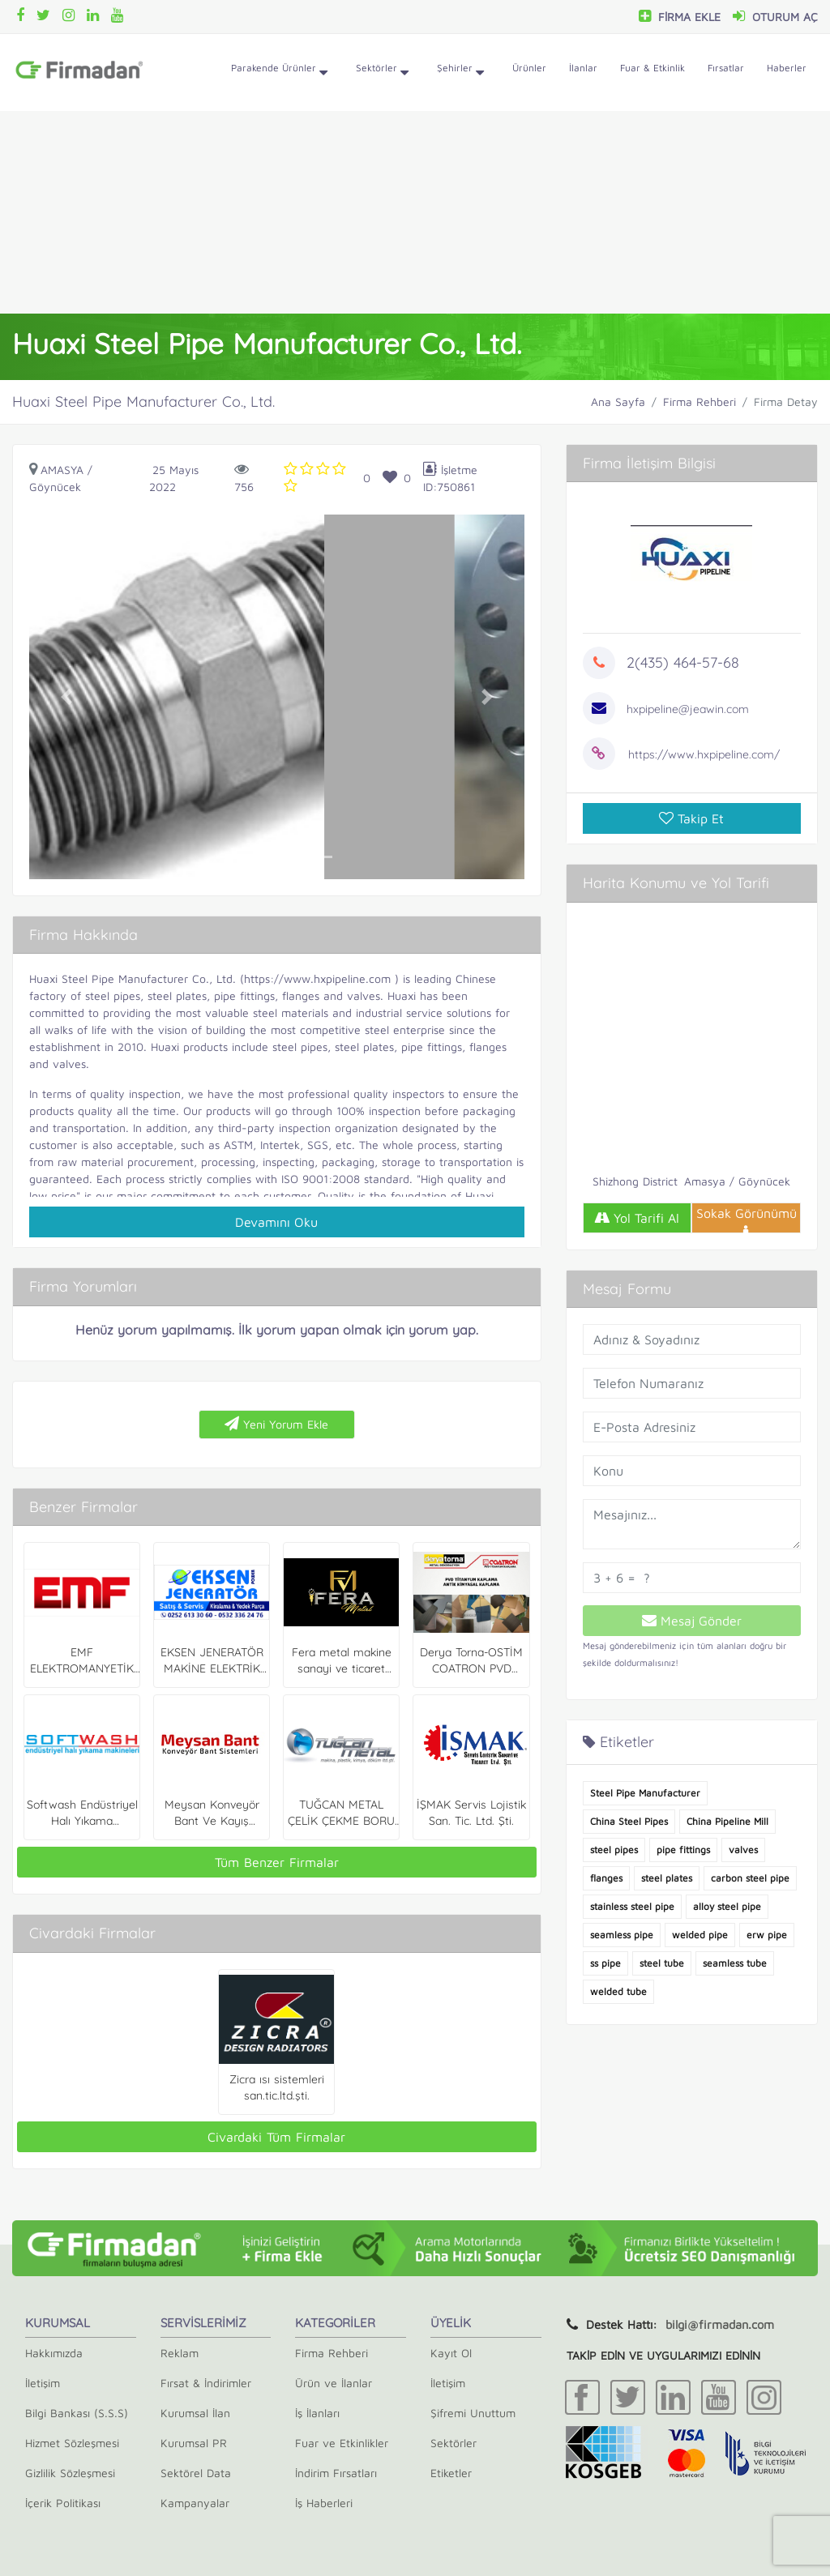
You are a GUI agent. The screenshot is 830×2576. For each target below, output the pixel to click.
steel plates (666, 1878)
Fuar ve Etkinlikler (341, 2443)
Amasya (62, 469)
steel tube (662, 1963)
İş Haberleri (324, 2503)
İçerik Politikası (63, 2503)
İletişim (42, 2383)
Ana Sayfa (618, 401)
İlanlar (583, 68)
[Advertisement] (415, 212)
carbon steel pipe (750, 1878)
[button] (66, 697)
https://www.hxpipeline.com (317, 978)
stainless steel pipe (632, 1906)
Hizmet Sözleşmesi (72, 2443)
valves (743, 1849)
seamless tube (735, 1963)
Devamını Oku (276, 1222)
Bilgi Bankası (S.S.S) (76, 2413)
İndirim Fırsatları (336, 2473)
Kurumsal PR (193, 2443)
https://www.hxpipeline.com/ (704, 754)
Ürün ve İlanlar (333, 2383)
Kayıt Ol (451, 2353)
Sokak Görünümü (746, 1219)
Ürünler (529, 68)
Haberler (786, 68)
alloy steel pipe (727, 1906)
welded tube (618, 1991)
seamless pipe (621, 1935)
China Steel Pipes (629, 1821)
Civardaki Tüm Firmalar (276, 2137)
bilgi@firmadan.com (719, 2324)
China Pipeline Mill (727, 1821)
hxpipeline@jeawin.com (688, 709)
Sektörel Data (195, 2473)
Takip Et (691, 818)
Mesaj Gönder (692, 1620)
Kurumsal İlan (195, 2413)
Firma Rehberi (699, 401)
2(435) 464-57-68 (683, 662)
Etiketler (451, 2473)
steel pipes (614, 1849)
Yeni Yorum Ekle (276, 1423)
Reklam (179, 2353)
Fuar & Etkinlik (652, 68)
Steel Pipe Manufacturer (645, 1793)
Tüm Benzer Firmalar (277, 1862)
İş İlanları (317, 2413)
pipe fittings (683, 1849)
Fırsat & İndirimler (205, 2383)
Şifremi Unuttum (473, 2413)
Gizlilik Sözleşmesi (70, 2473)
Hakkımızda (54, 2353)
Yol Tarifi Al (636, 1218)
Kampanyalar (194, 2503)
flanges (606, 1878)
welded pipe (700, 1935)
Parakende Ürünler (279, 73)
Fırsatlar (726, 68)
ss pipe (605, 1963)
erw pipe (767, 1935)
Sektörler (382, 73)
